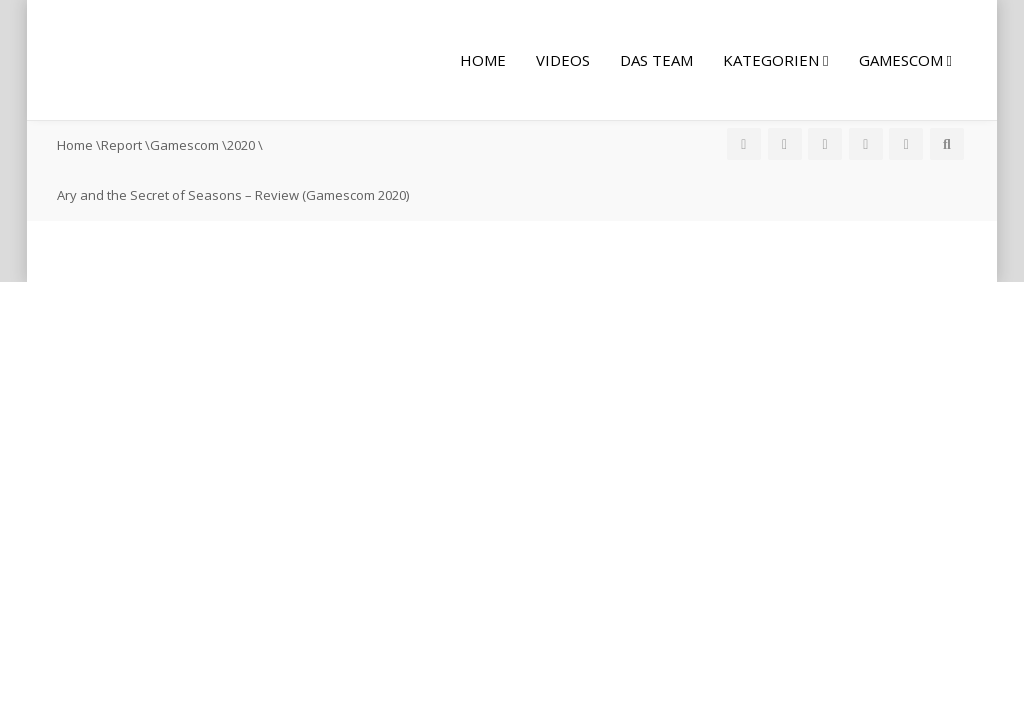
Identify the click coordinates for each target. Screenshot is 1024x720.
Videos (563, 60)
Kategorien (775, 60)
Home (483, 60)
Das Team (656, 60)
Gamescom (905, 60)
